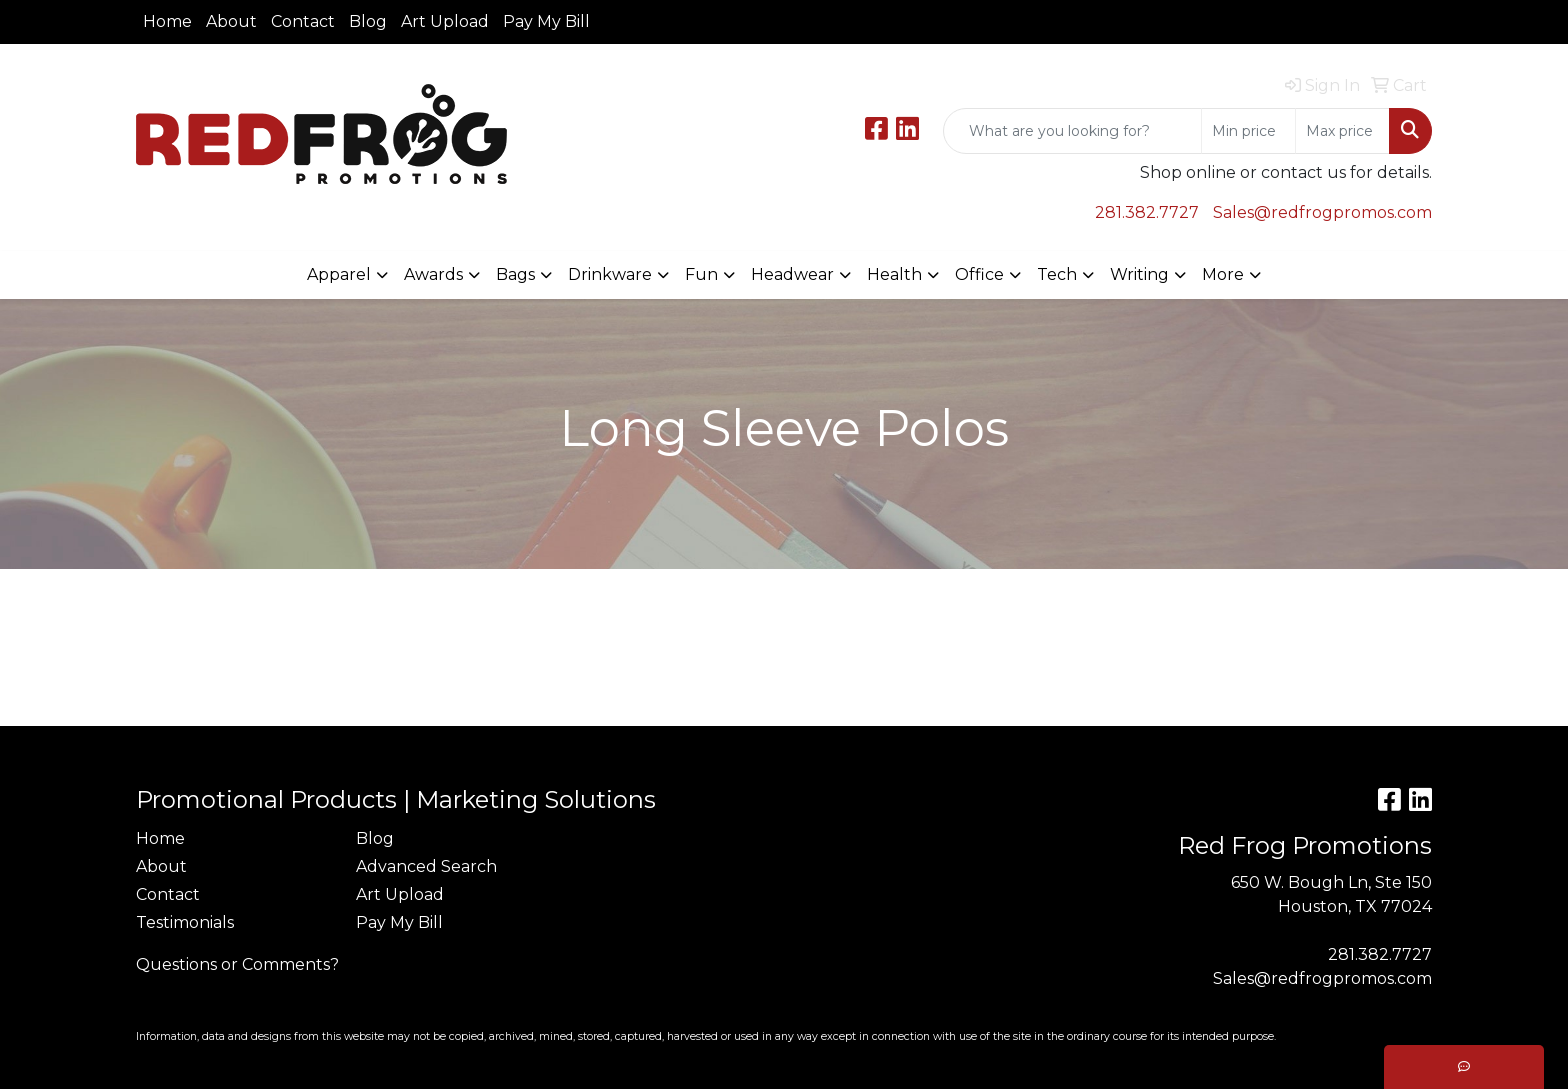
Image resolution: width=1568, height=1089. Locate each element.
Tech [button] (1057, 274)
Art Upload (445, 21)
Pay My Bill (546, 21)
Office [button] (979, 274)
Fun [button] (701, 274)
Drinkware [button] (610, 274)
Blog (368, 21)
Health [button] (894, 274)
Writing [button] (1139, 274)
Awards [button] (433, 274)
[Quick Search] (1072, 131)
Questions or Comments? (237, 964)
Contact (303, 21)
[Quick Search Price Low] (1248, 131)
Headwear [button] (792, 274)
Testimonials (185, 922)
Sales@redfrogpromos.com (1322, 212)
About (231, 21)
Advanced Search (426, 866)
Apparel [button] (339, 274)
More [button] (1223, 274)
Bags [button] (515, 274)
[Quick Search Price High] (1342, 131)
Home (167, 21)
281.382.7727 (1147, 212)
